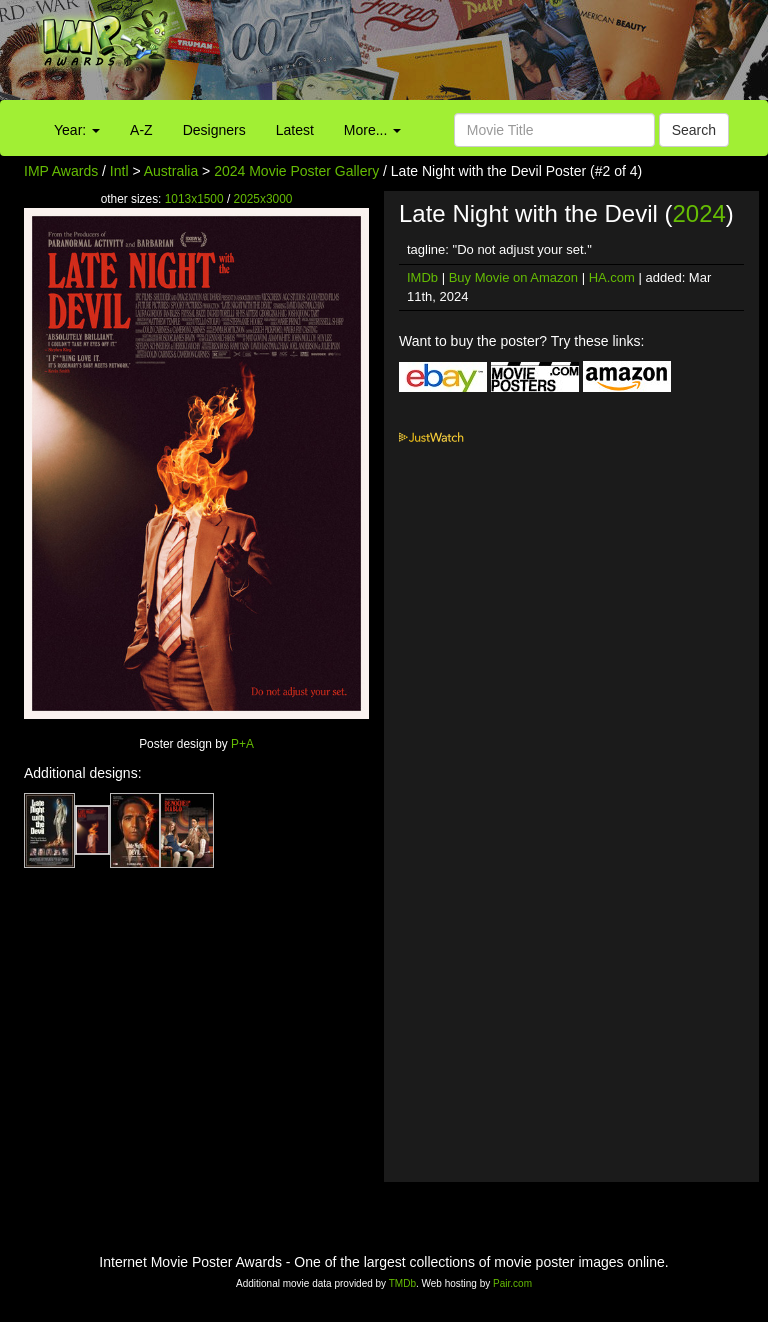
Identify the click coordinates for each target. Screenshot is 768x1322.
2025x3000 (263, 199)
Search (694, 130)
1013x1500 (194, 199)
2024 (698, 213)
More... (372, 130)
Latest (295, 130)
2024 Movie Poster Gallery (296, 171)
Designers (214, 130)
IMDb (422, 277)
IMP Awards (61, 171)
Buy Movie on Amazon (513, 277)
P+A (242, 744)
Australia (171, 171)
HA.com (612, 277)
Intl (119, 171)
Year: (77, 130)
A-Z (141, 130)
